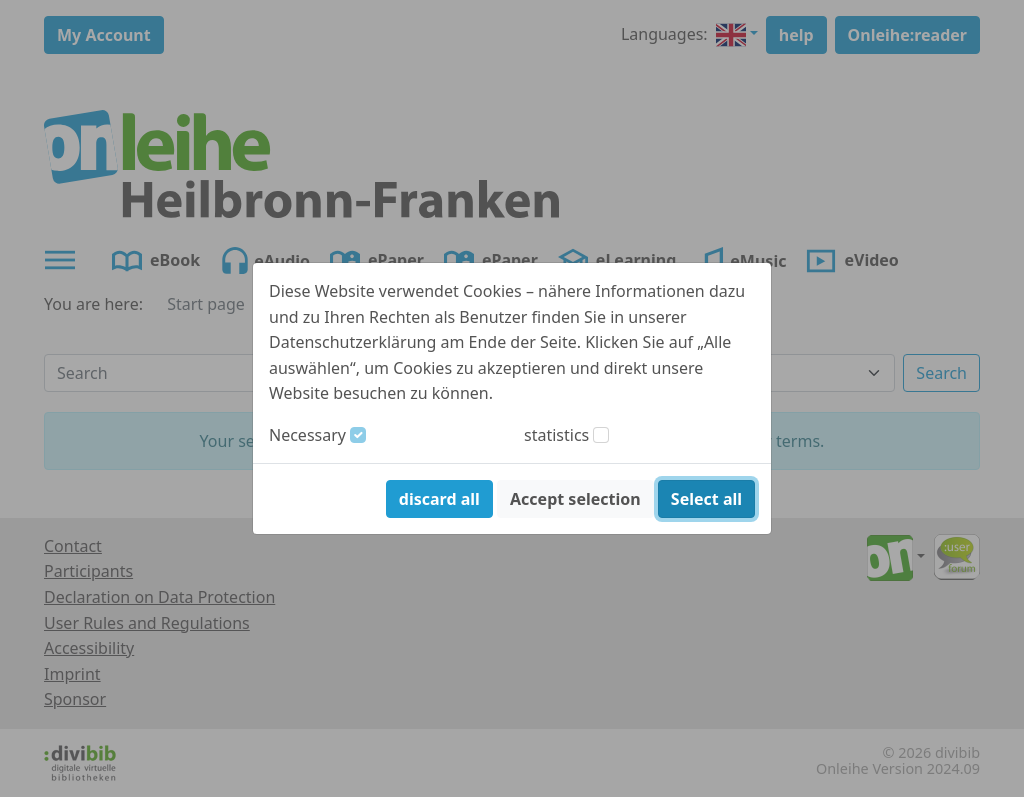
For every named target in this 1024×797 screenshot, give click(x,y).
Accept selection (575, 499)
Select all (706, 499)
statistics (556, 435)
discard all (439, 499)
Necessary (307, 435)
